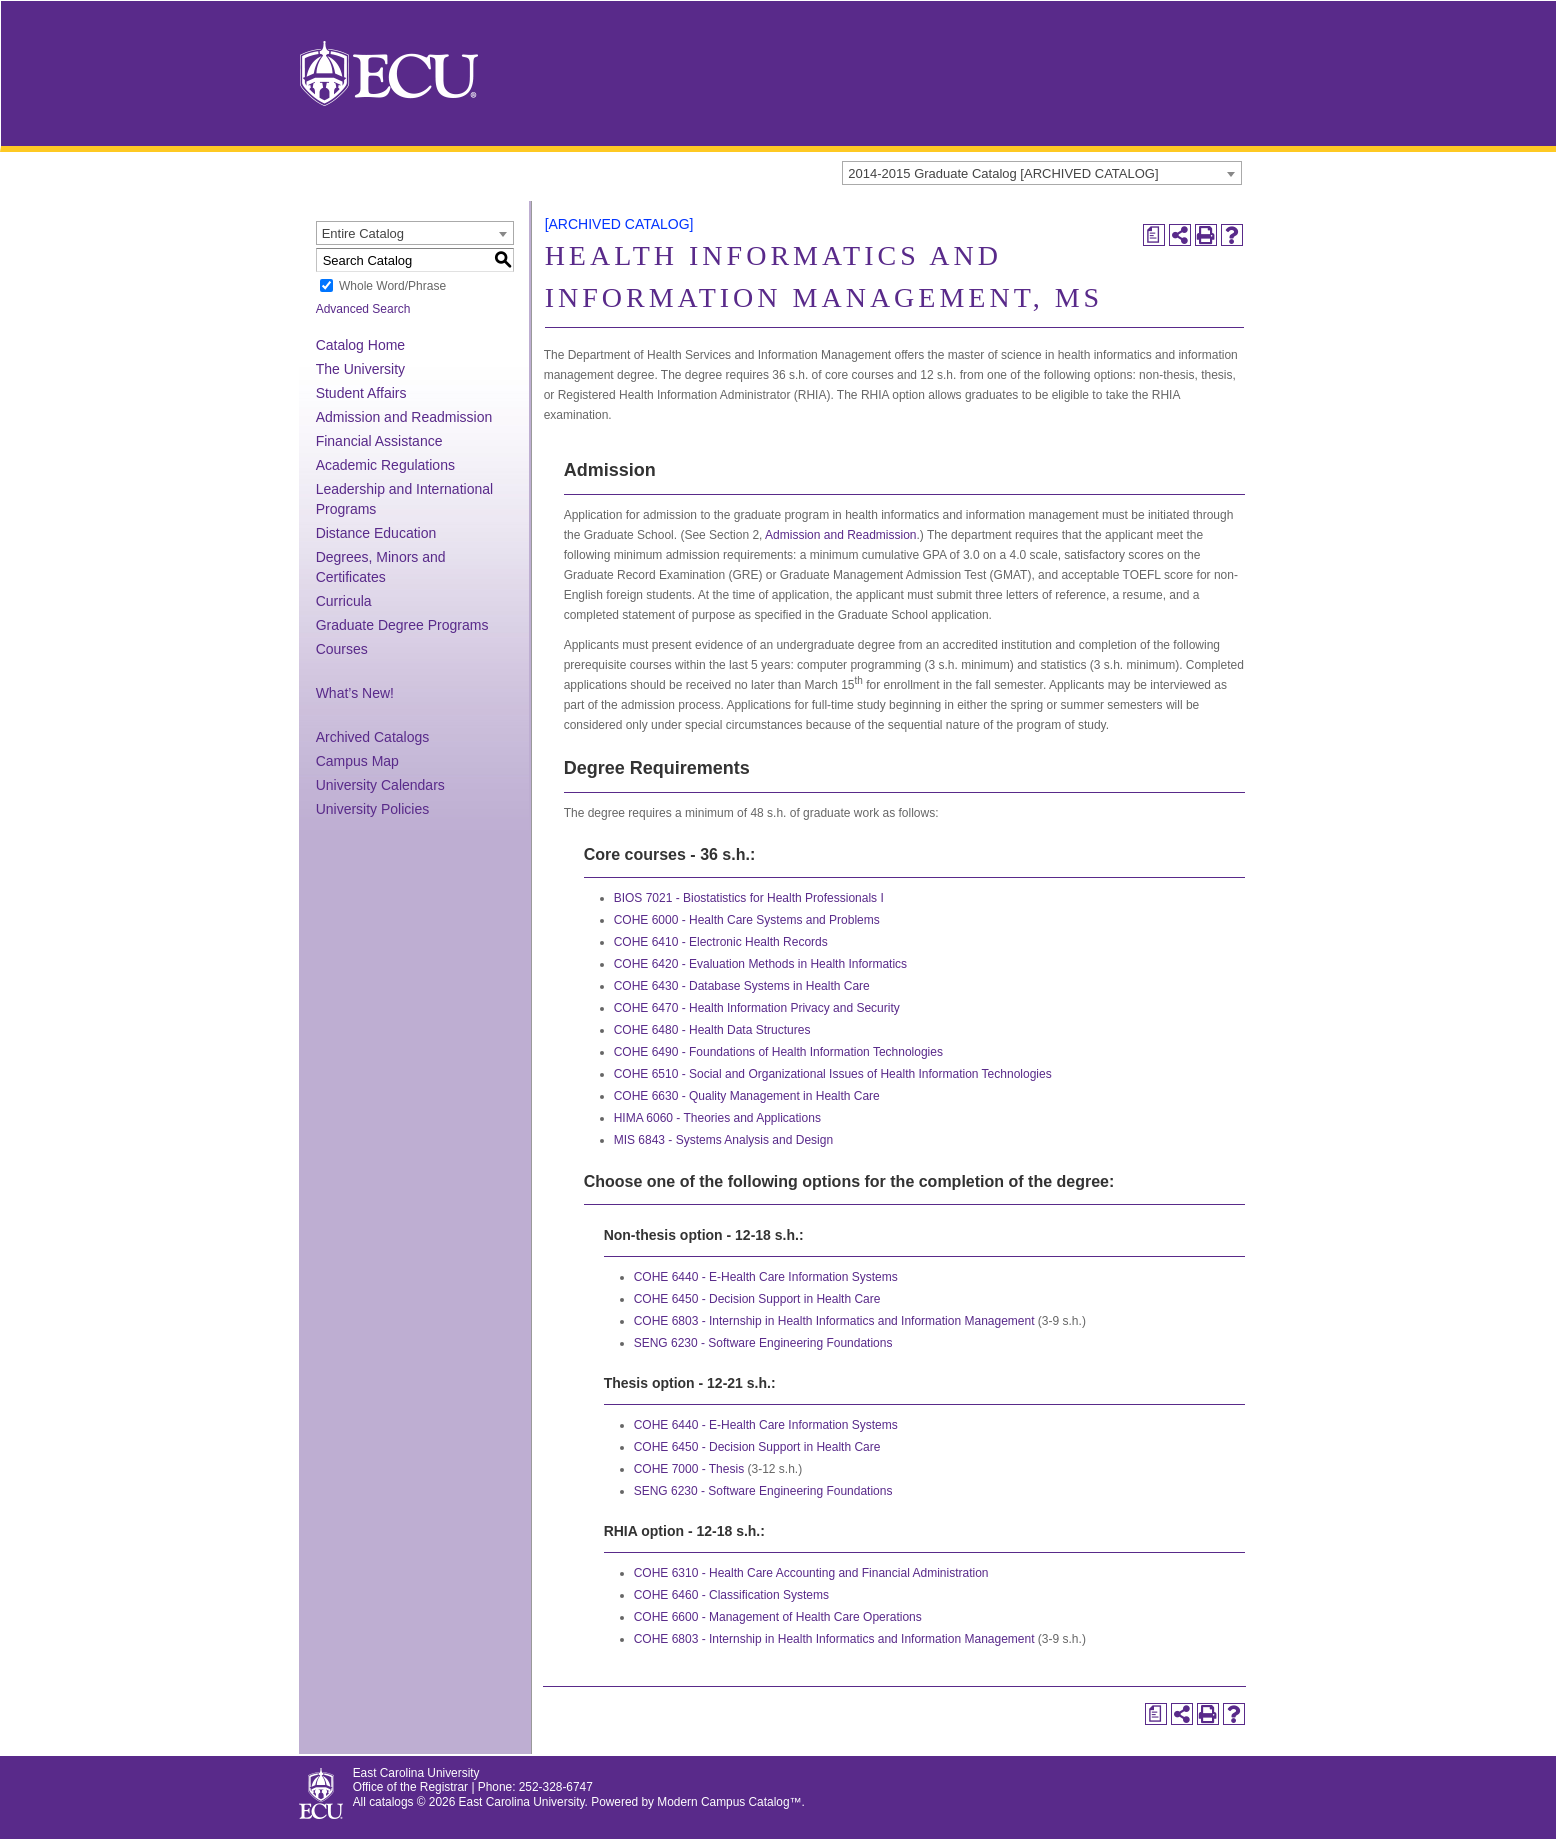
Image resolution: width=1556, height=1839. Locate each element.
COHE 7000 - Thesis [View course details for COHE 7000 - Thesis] (689, 1469)
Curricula (344, 601)
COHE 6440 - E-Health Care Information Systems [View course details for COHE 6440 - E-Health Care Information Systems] (766, 1277)
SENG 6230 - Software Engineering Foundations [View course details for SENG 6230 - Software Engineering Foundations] (763, 1343)
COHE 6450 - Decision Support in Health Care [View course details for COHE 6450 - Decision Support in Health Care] (757, 1299)
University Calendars (380, 785)
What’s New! (355, 693)
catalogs (391, 1802)
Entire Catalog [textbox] (363, 233)
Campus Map (357, 761)
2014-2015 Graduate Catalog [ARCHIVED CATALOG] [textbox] (1003, 173)
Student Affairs (361, 393)
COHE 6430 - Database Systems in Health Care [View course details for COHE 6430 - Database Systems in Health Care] (742, 986)
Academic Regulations (385, 465)
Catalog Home (361, 345)
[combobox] (1042, 173)
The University (360, 369)
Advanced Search (363, 309)
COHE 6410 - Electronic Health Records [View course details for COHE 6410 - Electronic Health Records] (721, 942)
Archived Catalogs (373, 737)
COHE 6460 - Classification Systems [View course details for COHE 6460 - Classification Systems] (731, 1595)
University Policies (373, 809)
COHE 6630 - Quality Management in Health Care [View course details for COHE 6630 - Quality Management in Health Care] (747, 1096)
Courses (342, 649)
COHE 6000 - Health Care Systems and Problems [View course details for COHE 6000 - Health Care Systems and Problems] (747, 920)
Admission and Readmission (404, 417)
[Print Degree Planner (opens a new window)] (1154, 235)
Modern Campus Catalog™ (729, 1802)
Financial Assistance (379, 441)
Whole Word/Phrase (392, 286)
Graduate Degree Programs (402, 625)
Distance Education (376, 533)
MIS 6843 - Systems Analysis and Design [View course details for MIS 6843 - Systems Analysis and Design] (723, 1140)
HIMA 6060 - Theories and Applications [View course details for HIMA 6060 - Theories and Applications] (717, 1118)
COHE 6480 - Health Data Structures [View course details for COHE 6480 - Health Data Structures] (712, 1030)
